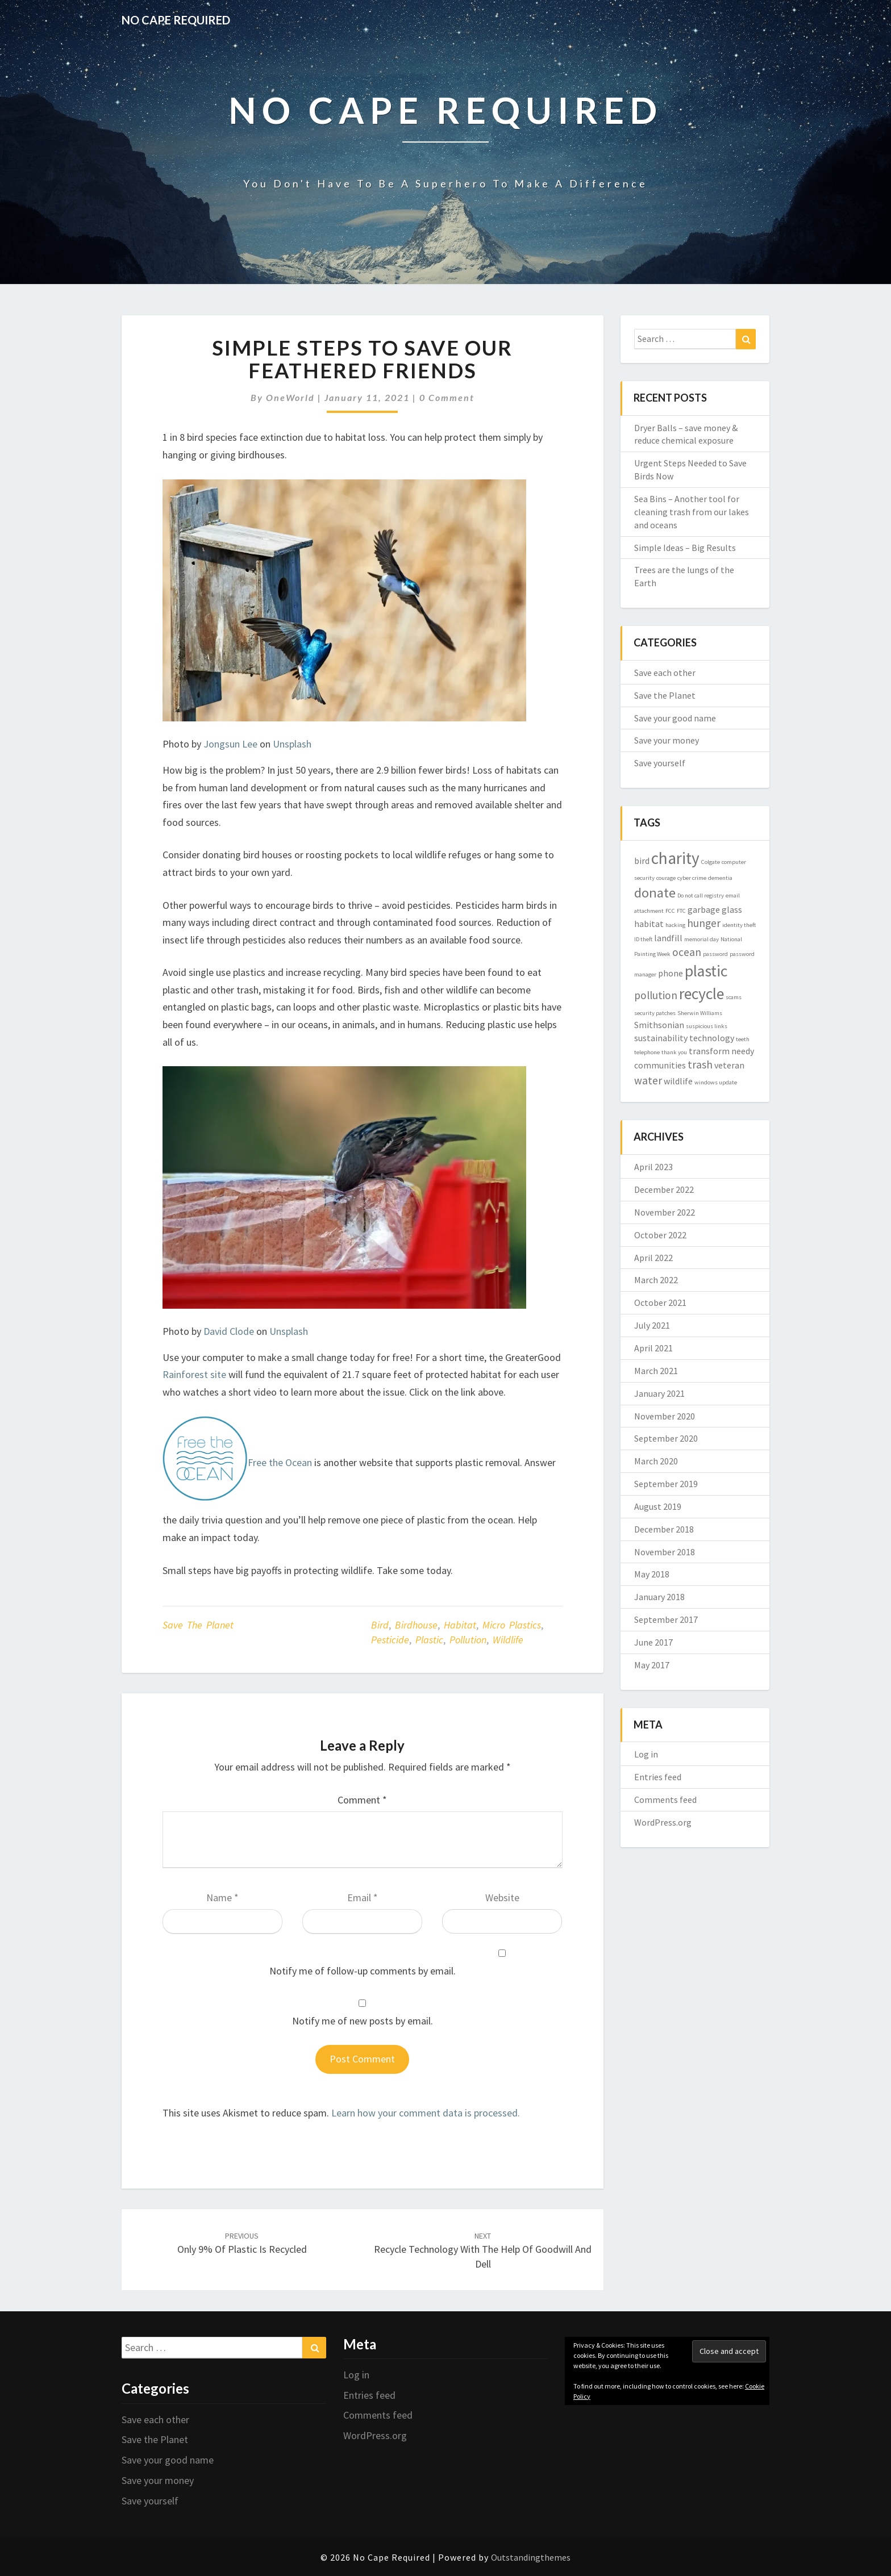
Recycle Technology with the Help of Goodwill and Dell (483, 2250)
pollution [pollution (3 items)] (655, 995)
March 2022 (656, 1279)
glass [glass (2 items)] (732, 909)
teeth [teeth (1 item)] (743, 1039)
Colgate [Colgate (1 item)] (710, 862)
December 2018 (664, 1529)
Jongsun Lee (230, 743)
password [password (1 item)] (715, 954)
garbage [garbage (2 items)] (704, 909)
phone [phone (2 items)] (670, 973)
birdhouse (416, 1624)
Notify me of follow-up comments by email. (362, 1970)
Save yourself (659, 763)
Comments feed (665, 1799)
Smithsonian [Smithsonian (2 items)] (659, 1024)
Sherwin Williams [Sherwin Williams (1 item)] (699, 1013)
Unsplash (292, 743)
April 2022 (653, 1257)
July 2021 (652, 1325)
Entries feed (657, 1776)
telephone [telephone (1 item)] (647, 1052)
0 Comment (446, 397)
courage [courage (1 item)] (666, 878)
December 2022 (664, 1189)
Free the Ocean (280, 1462)
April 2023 (653, 1166)
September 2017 (666, 1619)
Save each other (665, 672)
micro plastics (511, 1624)
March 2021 (656, 1370)
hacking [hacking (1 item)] (675, 925)
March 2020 (656, 1461)
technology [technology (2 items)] (711, 1037)
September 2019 (666, 1483)
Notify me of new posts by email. (362, 2020)
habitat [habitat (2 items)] (649, 923)
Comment (362, 1799)
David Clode (228, 1331)
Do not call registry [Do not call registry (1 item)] (700, 895)
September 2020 (666, 1438)
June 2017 (653, 1642)
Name (222, 1897)
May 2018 (651, 1574)
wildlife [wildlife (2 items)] (678, 1081)
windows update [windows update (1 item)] (715, 1082)
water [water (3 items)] (648, 1080)
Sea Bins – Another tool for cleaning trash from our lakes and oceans (691, 512)
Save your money (666, 740)
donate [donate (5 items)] (655, 892)
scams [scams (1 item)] (734, 997)
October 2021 (660, 1302)
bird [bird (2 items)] (641, 860)
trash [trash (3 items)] (700, 1064)
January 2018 (659, 1596)
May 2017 (651, 1665)
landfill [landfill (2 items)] (668, 937)
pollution (467, 1639)
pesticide (390, 1639)
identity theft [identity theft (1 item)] (739, 925)
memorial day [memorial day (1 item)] (701, 939)
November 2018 (664, 1552)
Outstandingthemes (531, 2557)
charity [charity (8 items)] (675, 858)
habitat (460, 1624)
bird (380, 1624)
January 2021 (659, 1393)
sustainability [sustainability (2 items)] (661, 1037)
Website (502, 1897)
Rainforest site (194, 1374)
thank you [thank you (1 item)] (674, 1052)
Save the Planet (198, 1624)
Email (362, 1897)
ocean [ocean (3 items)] (686, 952)
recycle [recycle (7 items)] (701, 994)
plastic (429, 1639)
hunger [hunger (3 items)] (704, 923)
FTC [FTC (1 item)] (681, 911)
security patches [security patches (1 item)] (655, 1013)
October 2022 (660, 1235)
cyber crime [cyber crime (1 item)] (691, 878)
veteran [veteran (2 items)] (729, 1065)
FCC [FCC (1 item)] (670, 911)
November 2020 (664, 1416)
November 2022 (664, 1212)
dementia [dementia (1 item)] (720, 878)
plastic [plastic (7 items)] (706, 971)
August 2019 (657, 1506)
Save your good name (675, 718)
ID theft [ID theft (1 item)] (643, 939)
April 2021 (653, 1348)
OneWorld (290, 397)
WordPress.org (663, 1822)
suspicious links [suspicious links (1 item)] (706, 1026)
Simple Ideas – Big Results (685, 547)
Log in (646, 1754)
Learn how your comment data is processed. (425, 2112)
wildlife (508, 1639)
